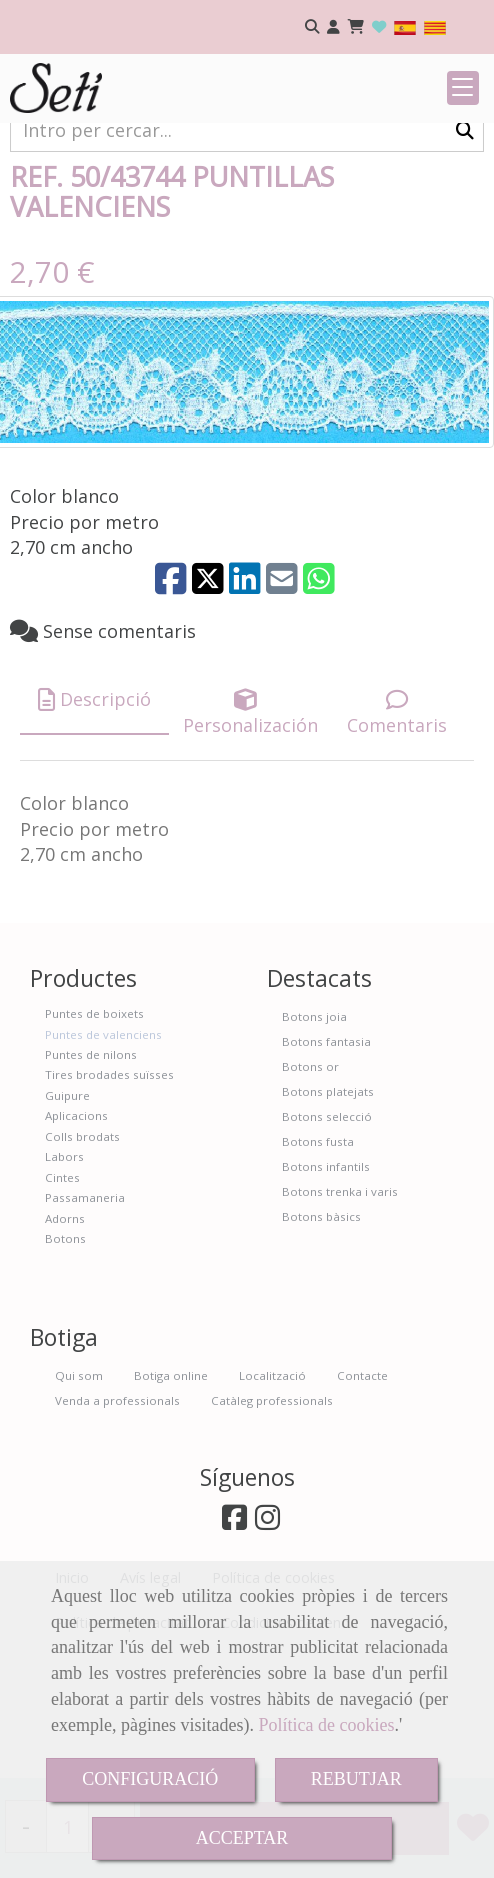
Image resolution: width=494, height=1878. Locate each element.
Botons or (310, 1189)
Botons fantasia (326, 1164)
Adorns (65, 1341)
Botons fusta (318, 1264)
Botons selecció (327, 1239)
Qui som (79, 1498)
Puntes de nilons (91, 1177)
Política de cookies (326, 1725)
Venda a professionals (117, 1523)
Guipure (67, 1218)
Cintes (62, 1300)
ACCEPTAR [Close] (242, 1838)
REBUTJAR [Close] (356, 1779)
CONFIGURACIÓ (150, 1779)
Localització (272, 1498)
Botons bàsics (321, 1339)
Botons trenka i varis (340, 1314)
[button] (333, 27)
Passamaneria (85, 1320)
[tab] (94, 822)
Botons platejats (328, 1214)
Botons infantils (326, 1289)
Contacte (362, 1498)
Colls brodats (82, 1259)
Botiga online (171, 1498)
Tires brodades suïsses (109, 1197)
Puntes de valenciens (103, 1157)
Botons (65, 1361)
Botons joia (314, 1139)
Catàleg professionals (272, 1523)
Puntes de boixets (94, 1136)
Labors (64, 1279)
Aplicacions (76, 1238)
